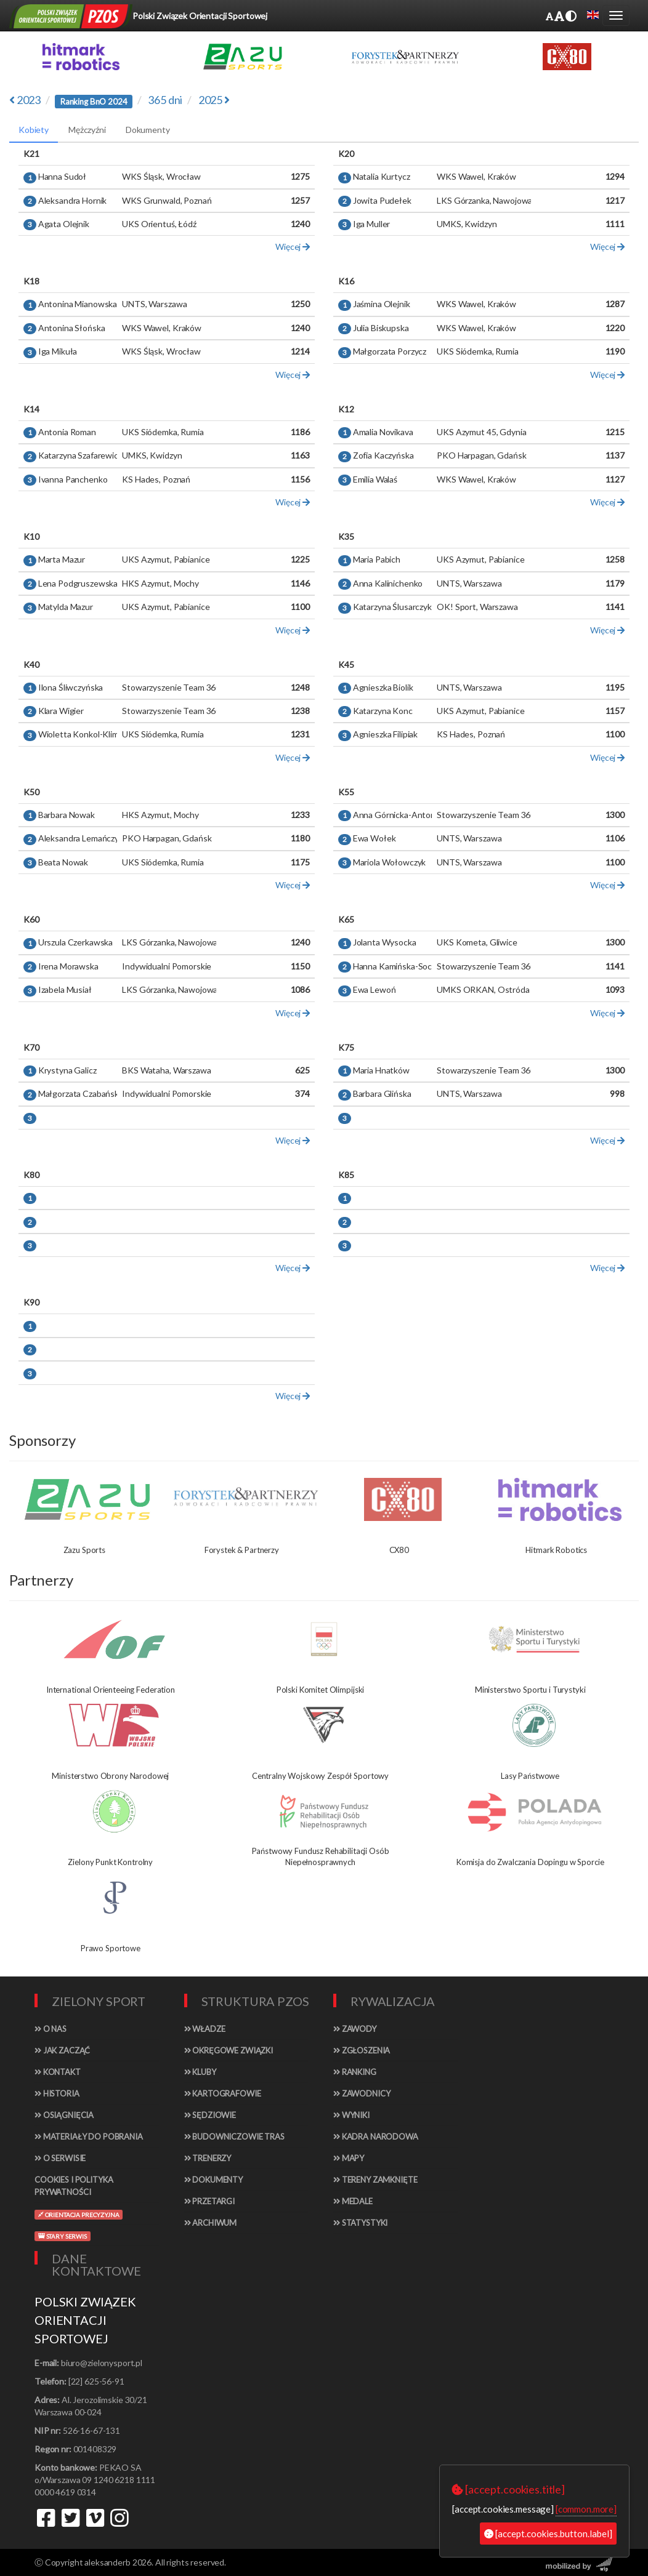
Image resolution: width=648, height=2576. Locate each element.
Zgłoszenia (361, 2050)
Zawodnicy (361, 2093)
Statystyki (360, 2223)
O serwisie (60, 2158)
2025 (214, 99)
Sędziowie (210, 2115)
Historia (56, 2093)
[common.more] (586, 2508)
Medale (353, 2201)
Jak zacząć (62, 2050)
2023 (25, 99)
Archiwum (210, 2223)
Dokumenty (213, 2180)
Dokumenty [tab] (148, 129)
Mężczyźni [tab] (87, 129)
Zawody (354, 2029)
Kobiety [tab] (33, 129)
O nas (50, 2029)
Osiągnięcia (64, 2115)
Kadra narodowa (375, 2136)
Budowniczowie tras (234, 2136)
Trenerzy (208, 2158)
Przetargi (209, 2201)
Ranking (354, 2072)
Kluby (200, 2072)
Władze (204, 2029)
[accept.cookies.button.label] (548, 2533)
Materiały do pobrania (88, 2136)
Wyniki (351, 2115)
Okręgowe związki (228, 2050)
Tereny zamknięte (375, 2180)
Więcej (292, 246)
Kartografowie (222, 2093)
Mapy (348, 2158)
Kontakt (57, 2072)
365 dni (165, 99)
